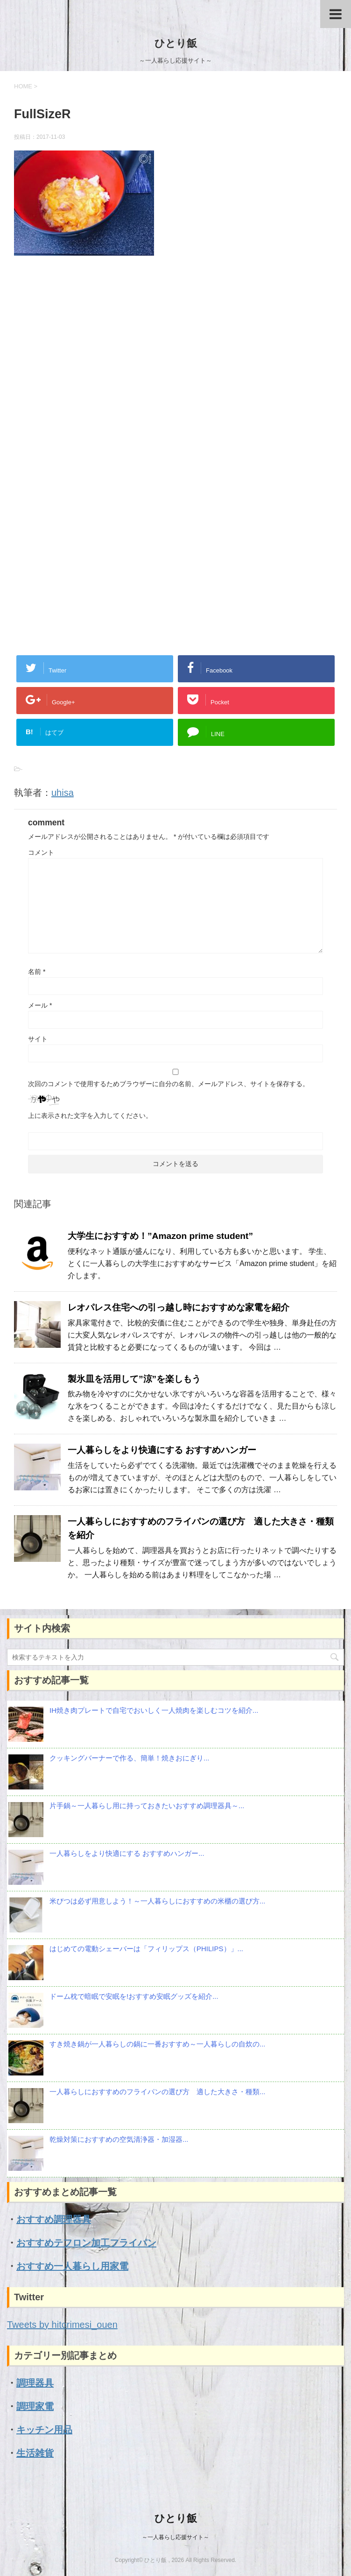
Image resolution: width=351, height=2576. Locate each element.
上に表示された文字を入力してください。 (90, 1115)
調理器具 (35, 2383)
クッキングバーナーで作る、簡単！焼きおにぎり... (129, 1758)
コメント (41, 852)
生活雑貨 (35, 2453)
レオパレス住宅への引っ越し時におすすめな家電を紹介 (178, 1307)
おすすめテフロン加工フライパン (86, 2243)
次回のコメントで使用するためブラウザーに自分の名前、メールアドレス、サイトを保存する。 (168, 1084)
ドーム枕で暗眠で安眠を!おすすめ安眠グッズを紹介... (133, 1996)
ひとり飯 (175, 43)
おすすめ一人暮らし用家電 (72, 2266)
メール (40, 1005)
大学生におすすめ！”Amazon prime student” (160, 1236)
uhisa (62, 792)
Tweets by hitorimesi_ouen (62, 2324)
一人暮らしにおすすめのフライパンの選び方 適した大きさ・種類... (157, 2092)
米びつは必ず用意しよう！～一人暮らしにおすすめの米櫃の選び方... (157, 1901)
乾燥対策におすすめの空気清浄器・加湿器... (119, 2139)
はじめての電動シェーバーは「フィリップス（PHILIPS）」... (146, 1949)
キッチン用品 (44, 2430)
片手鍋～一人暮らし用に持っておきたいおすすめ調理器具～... (147, 1806)
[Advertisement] (175, 367)
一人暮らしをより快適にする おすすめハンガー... (126, 1853)
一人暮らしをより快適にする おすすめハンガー (162, 1450)
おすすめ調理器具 (53, 2219)
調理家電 (35, 2406)
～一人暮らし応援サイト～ (175, 2537)
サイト (38, 1039)
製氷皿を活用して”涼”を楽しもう (134, 1379)
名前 (36, 971)
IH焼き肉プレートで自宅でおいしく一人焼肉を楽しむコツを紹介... (154, 1710)
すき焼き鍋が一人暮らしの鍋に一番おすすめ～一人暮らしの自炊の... (157, 2044)
